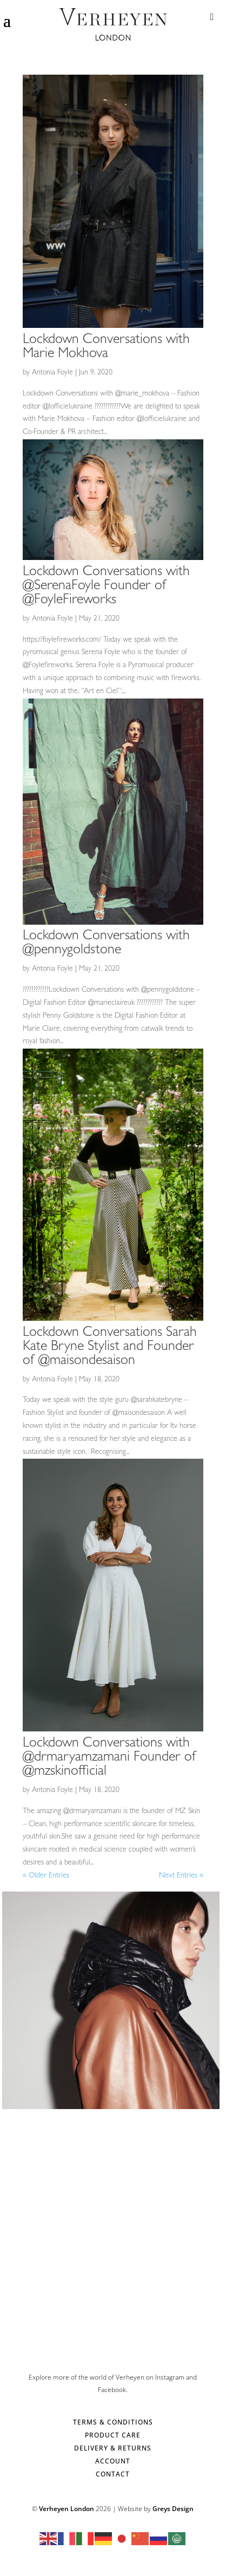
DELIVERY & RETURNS (112, 2448)
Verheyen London (66, 2508)
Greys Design (173, 2508)
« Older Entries (46, 1876)
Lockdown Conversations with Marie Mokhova (106, 347)
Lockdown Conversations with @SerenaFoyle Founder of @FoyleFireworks (106, 586)
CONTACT (113, 2474)
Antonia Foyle (52, 373)
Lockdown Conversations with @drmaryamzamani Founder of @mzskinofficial (109, 1758)
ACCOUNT (112, 2461)
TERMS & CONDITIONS (113, 2422)
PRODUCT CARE (113, 2435)
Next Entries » (181, 1876)
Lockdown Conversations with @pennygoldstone (106, 944)
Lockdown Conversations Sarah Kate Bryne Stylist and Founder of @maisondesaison (110, 1347)
